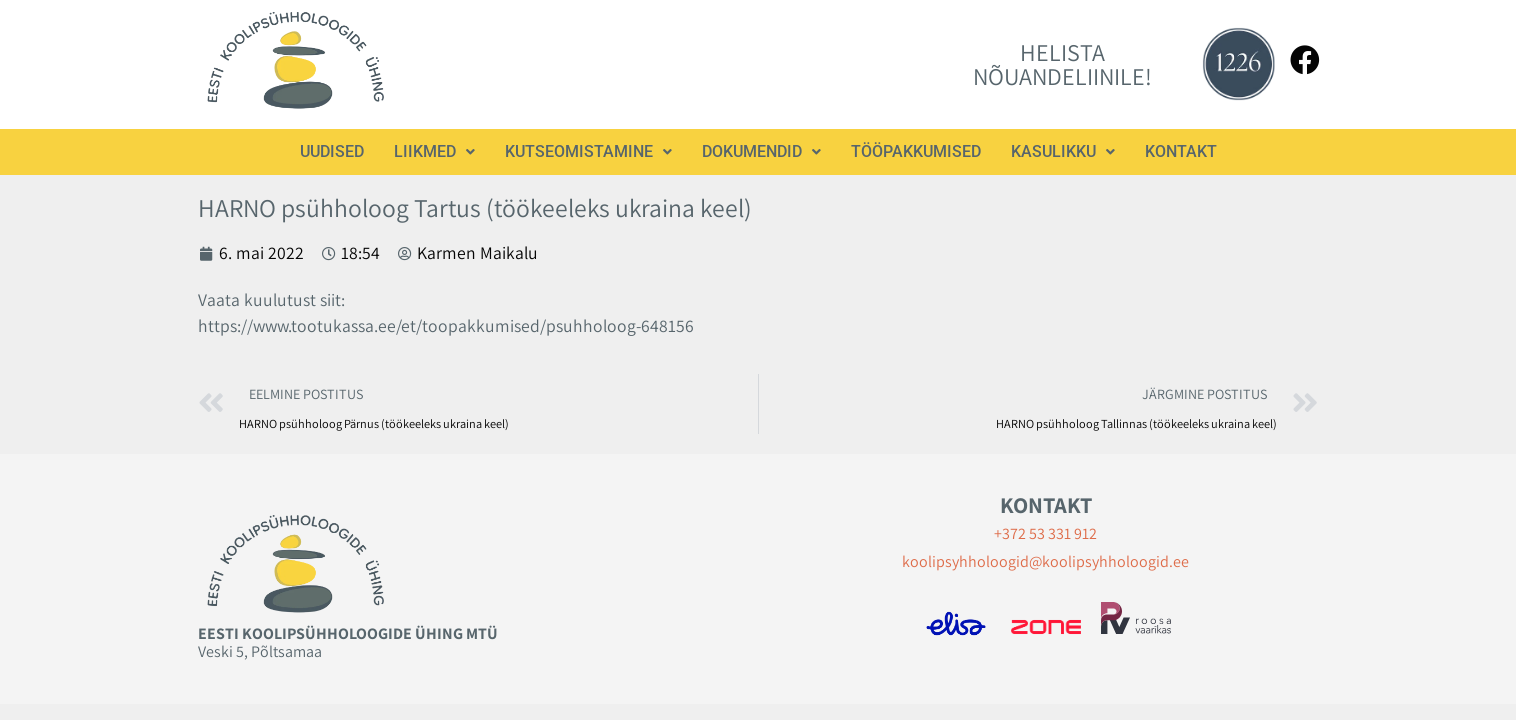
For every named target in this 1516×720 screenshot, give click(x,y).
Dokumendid (761, 151)
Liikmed (434, 151)
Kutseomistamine (588, 151)
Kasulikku (1063, 151)
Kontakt (1181, 151)
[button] (434, 152)
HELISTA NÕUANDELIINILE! (1062, 64)
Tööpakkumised (916, 151)
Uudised (332, 151)
